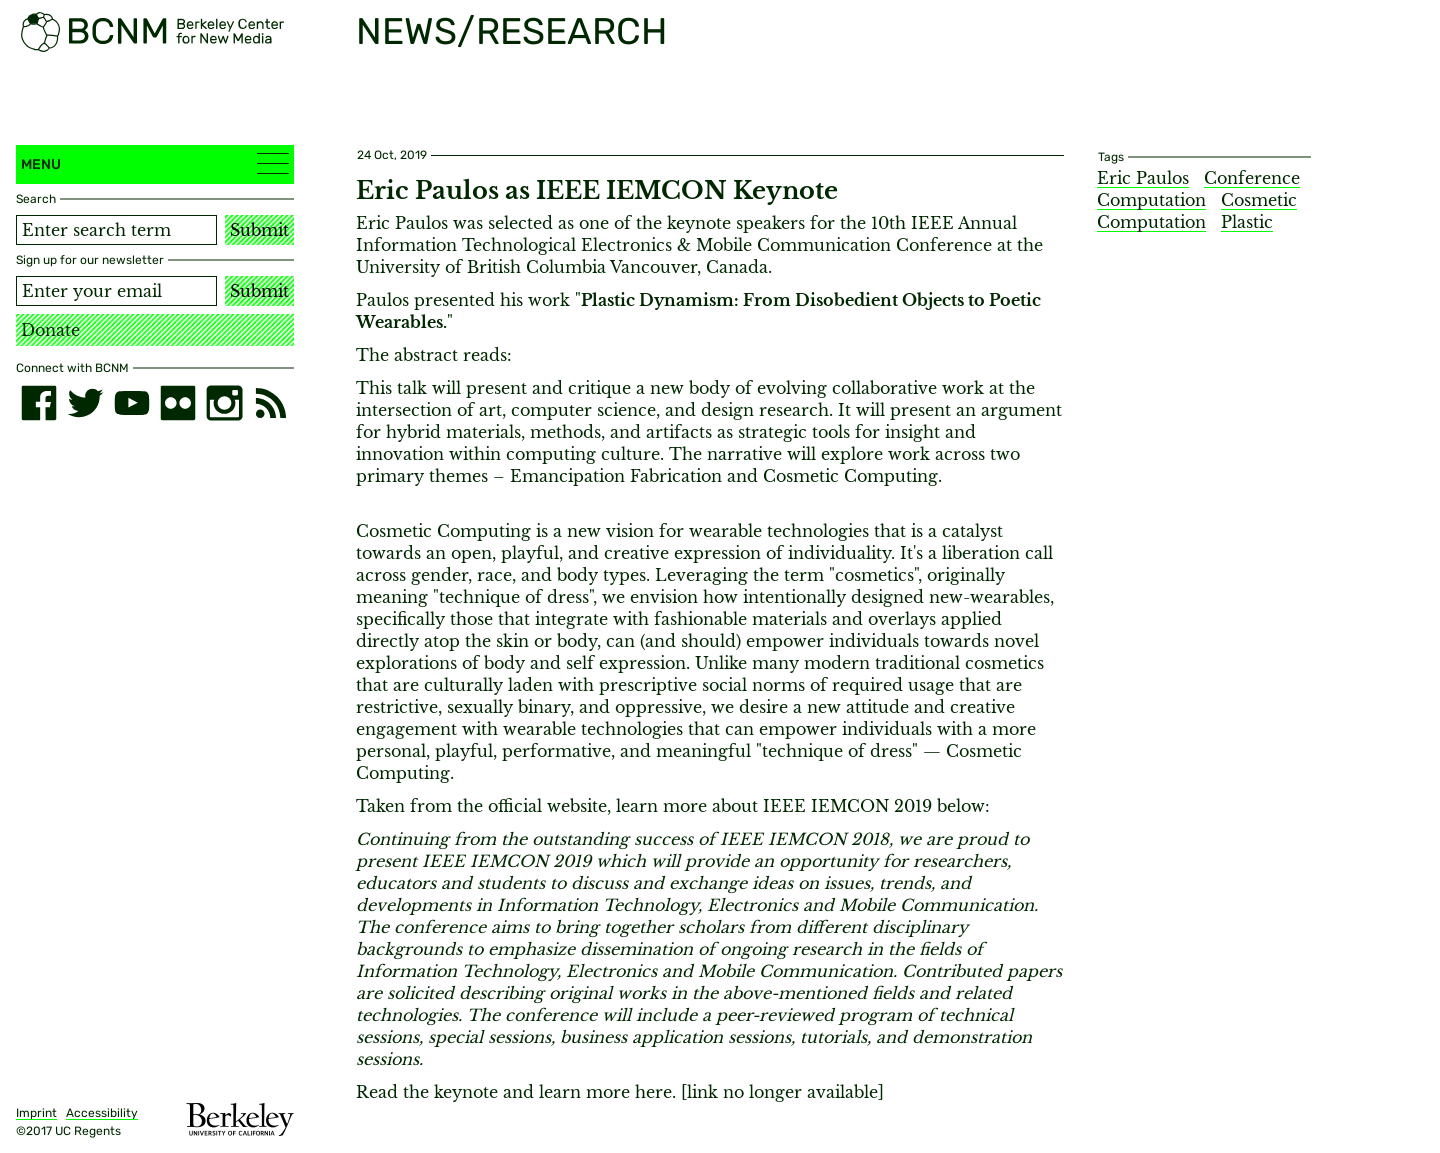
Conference (1252, 178)
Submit (259, 230)
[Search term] (116, 230)
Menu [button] (155, 163)
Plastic (1247, 222)
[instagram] (224, 403)
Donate (50, 330)
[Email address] (116, 291)
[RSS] (271, 403)
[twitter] (85, 403)
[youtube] (132, 403)
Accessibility (102, 1113)
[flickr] (178, 403)
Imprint (36, 1113)
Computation (1151, 200)
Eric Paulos (1143, 178)
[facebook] (39, 403)
